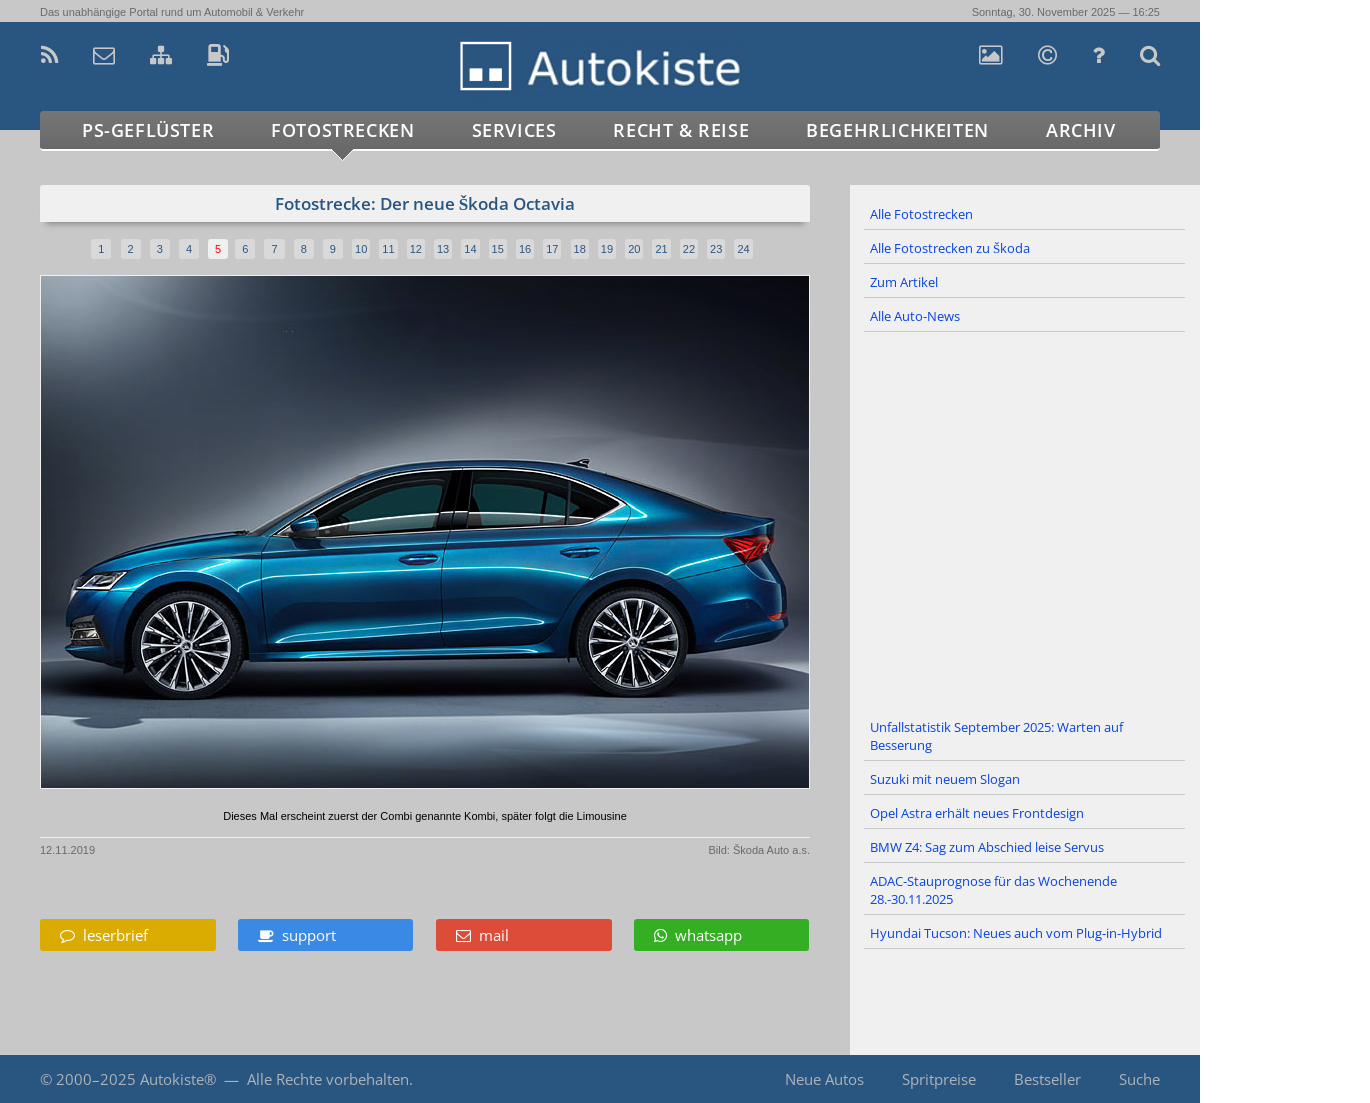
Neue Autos (824, 1079)
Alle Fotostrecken (921, 214)
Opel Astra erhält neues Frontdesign (977, 813)
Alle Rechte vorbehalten (328, 1079)
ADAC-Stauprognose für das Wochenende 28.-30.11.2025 (993, 890)
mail (482, 935)
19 (607, 249)
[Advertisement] (1025, 522)
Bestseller (1047, 1079)
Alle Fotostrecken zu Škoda (950, 248)
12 (416, 249)
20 (634, 249)
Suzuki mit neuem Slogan (945, 779)
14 (470, 249)
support (297, 935)
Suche (1139, 1079)
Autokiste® (178, 1079)
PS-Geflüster (148, 130)
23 (716, 249)
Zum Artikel (904, 282)
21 (661, 249)
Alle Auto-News (915, 316)
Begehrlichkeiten (897, 130)
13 (443, 249)
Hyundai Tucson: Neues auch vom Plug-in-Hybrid (1016, 933)
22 (689, 249)
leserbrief (104, 935)
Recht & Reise (681, 130)
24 (743, 249)
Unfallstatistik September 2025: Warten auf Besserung (996, 736)
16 (525, 249)
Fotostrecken (342, 130)
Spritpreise (939, 1079)
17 (552, 249)
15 (498, 249)
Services (514, 130)
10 (361, 249)
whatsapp (698, 935)
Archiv (1081, 130)
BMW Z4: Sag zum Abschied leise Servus (987, 847)
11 (388, 249)
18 (580, 249)
